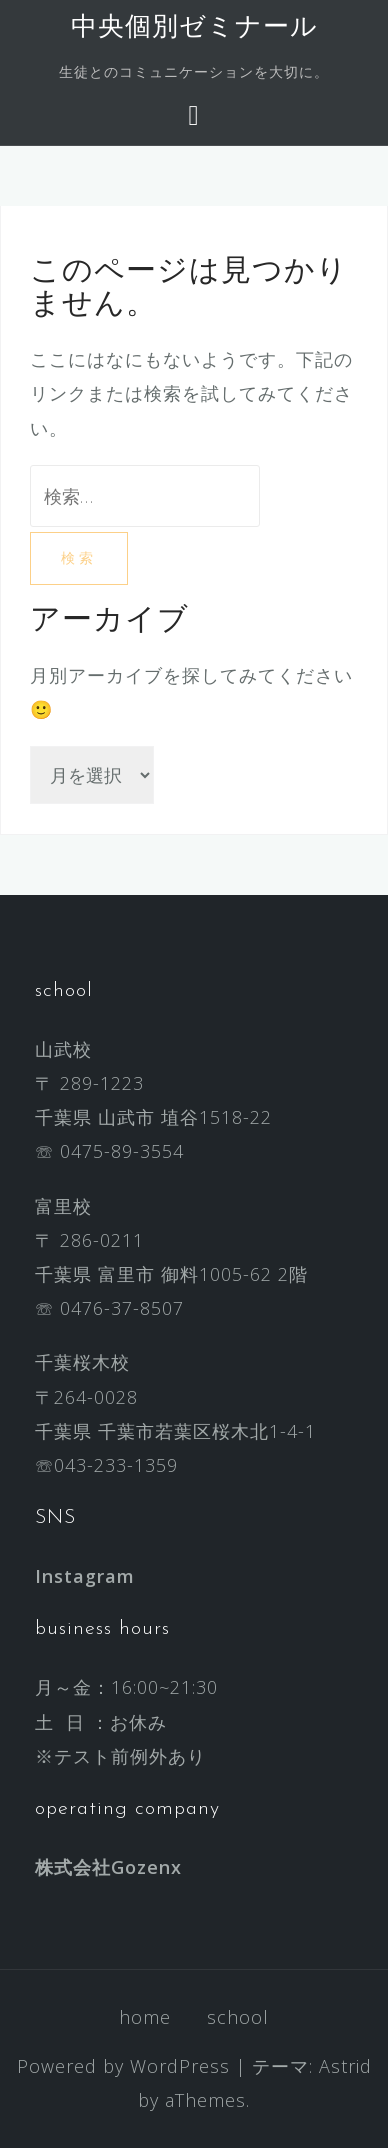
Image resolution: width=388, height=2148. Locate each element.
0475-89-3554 (122, 1151)
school (238, 2017)
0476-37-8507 (122, 1308)
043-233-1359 (116, 1465)
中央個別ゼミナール (194, 28)
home (145, 2017)
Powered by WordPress (123, 2066)
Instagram (85, 1576)
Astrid (345, 2066)
